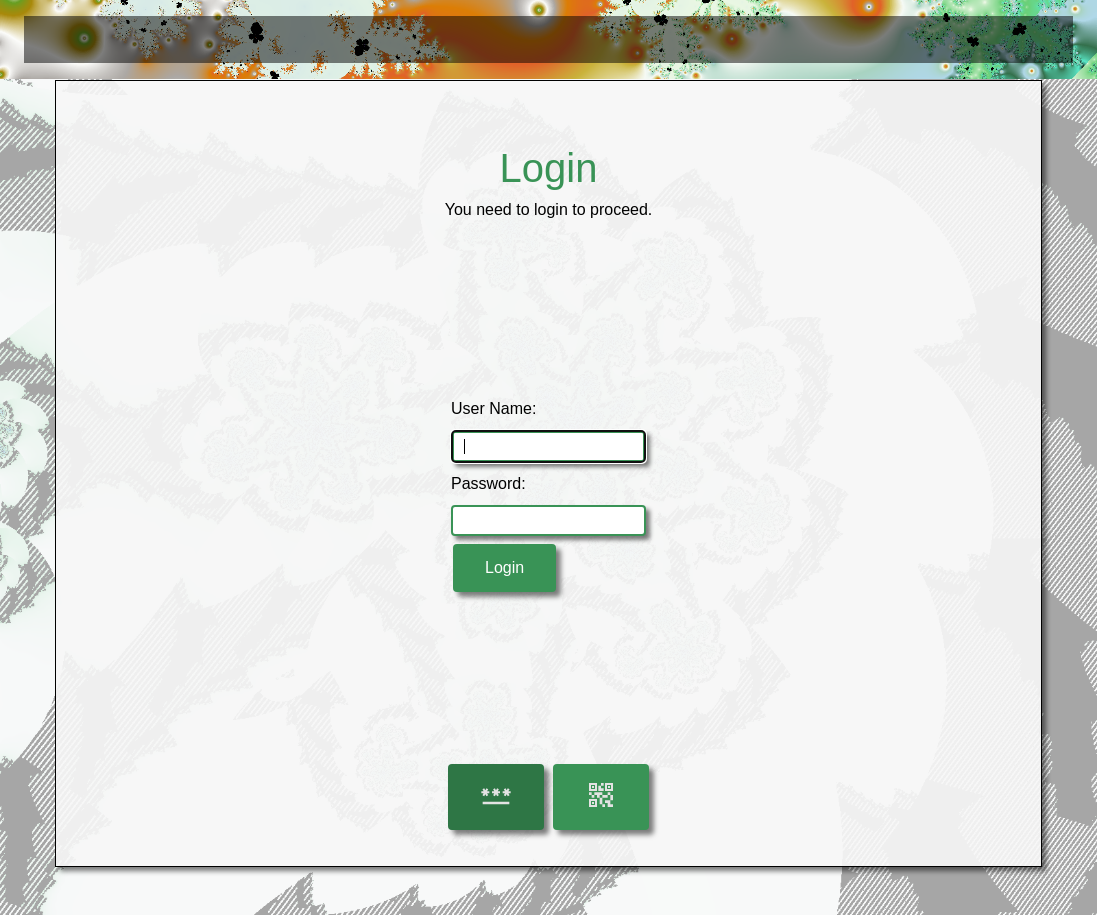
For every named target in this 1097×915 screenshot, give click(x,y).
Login (504, 567)
